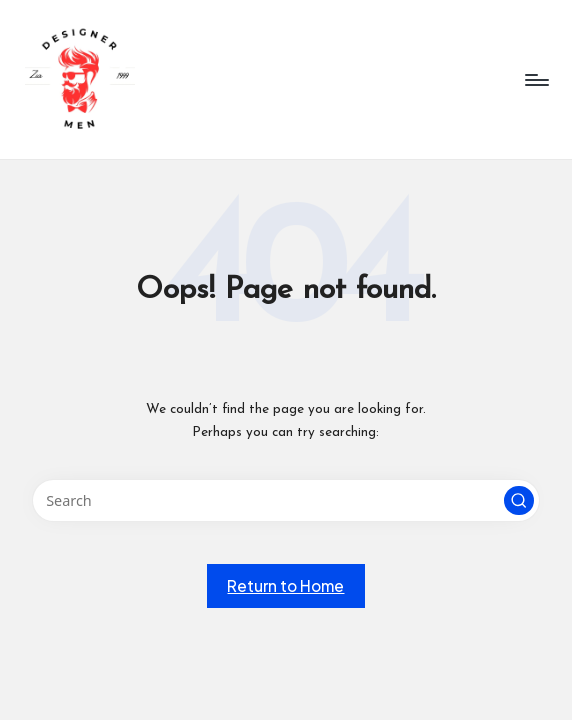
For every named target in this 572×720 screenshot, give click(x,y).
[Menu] (535, 80)
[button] (519, 501)
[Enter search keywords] (286, 500)
